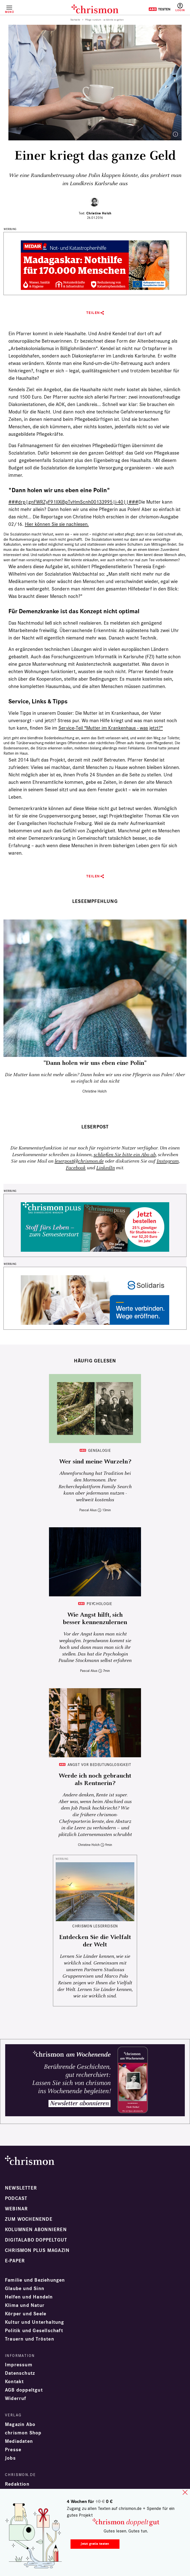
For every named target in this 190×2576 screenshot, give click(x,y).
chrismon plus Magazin (37, 2250)
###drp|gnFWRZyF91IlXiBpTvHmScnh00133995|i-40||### (73, 502)
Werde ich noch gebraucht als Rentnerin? (95, 1779)
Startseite (75, 19)
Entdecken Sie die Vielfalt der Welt (95, 1941)
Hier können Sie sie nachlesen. (57, 524)
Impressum (18, 2365)
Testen (159, 9)
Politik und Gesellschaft (34, 2331)
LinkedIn (105, 1168)
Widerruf (15, 2398)
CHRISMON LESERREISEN (95, 1926)
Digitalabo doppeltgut (36, 2240)
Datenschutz (20, 2373)
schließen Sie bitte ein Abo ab (125, 1154)
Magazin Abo (20, 2424)
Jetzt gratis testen (95, 2544)
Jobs (10, 2458)
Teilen (93, 312)
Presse (13, 2450)
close (185, 2492)
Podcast (16, 2198)
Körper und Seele (25, 2314)
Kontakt (14, 2382)
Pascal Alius (88, 1510)
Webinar (16, 2209)
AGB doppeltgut (24, 2390)
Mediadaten (19, 2441)
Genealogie (99, 1450)
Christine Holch (98, 213)
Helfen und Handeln (29, 2297)
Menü (9, 12)
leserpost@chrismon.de (79, 1161)
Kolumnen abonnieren (36, 2230)
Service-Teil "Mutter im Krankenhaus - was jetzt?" (110, 728)
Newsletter (21, 2188)
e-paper (15, 2261)
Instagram (168, 1161)
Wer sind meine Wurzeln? (95, 1461)
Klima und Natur (25, 2305)
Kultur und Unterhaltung (34, 2322)
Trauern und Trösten (29, 2339)
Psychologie (99, 1603)
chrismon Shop (23, 2433)
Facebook (76, 1168)
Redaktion (17, 2484)
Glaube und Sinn (24, 2289)
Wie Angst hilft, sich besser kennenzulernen (95, 1619)
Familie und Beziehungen (35, 2280)
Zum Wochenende (28, 2219)
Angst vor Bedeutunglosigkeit (99, 1764)
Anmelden (180, 7)
